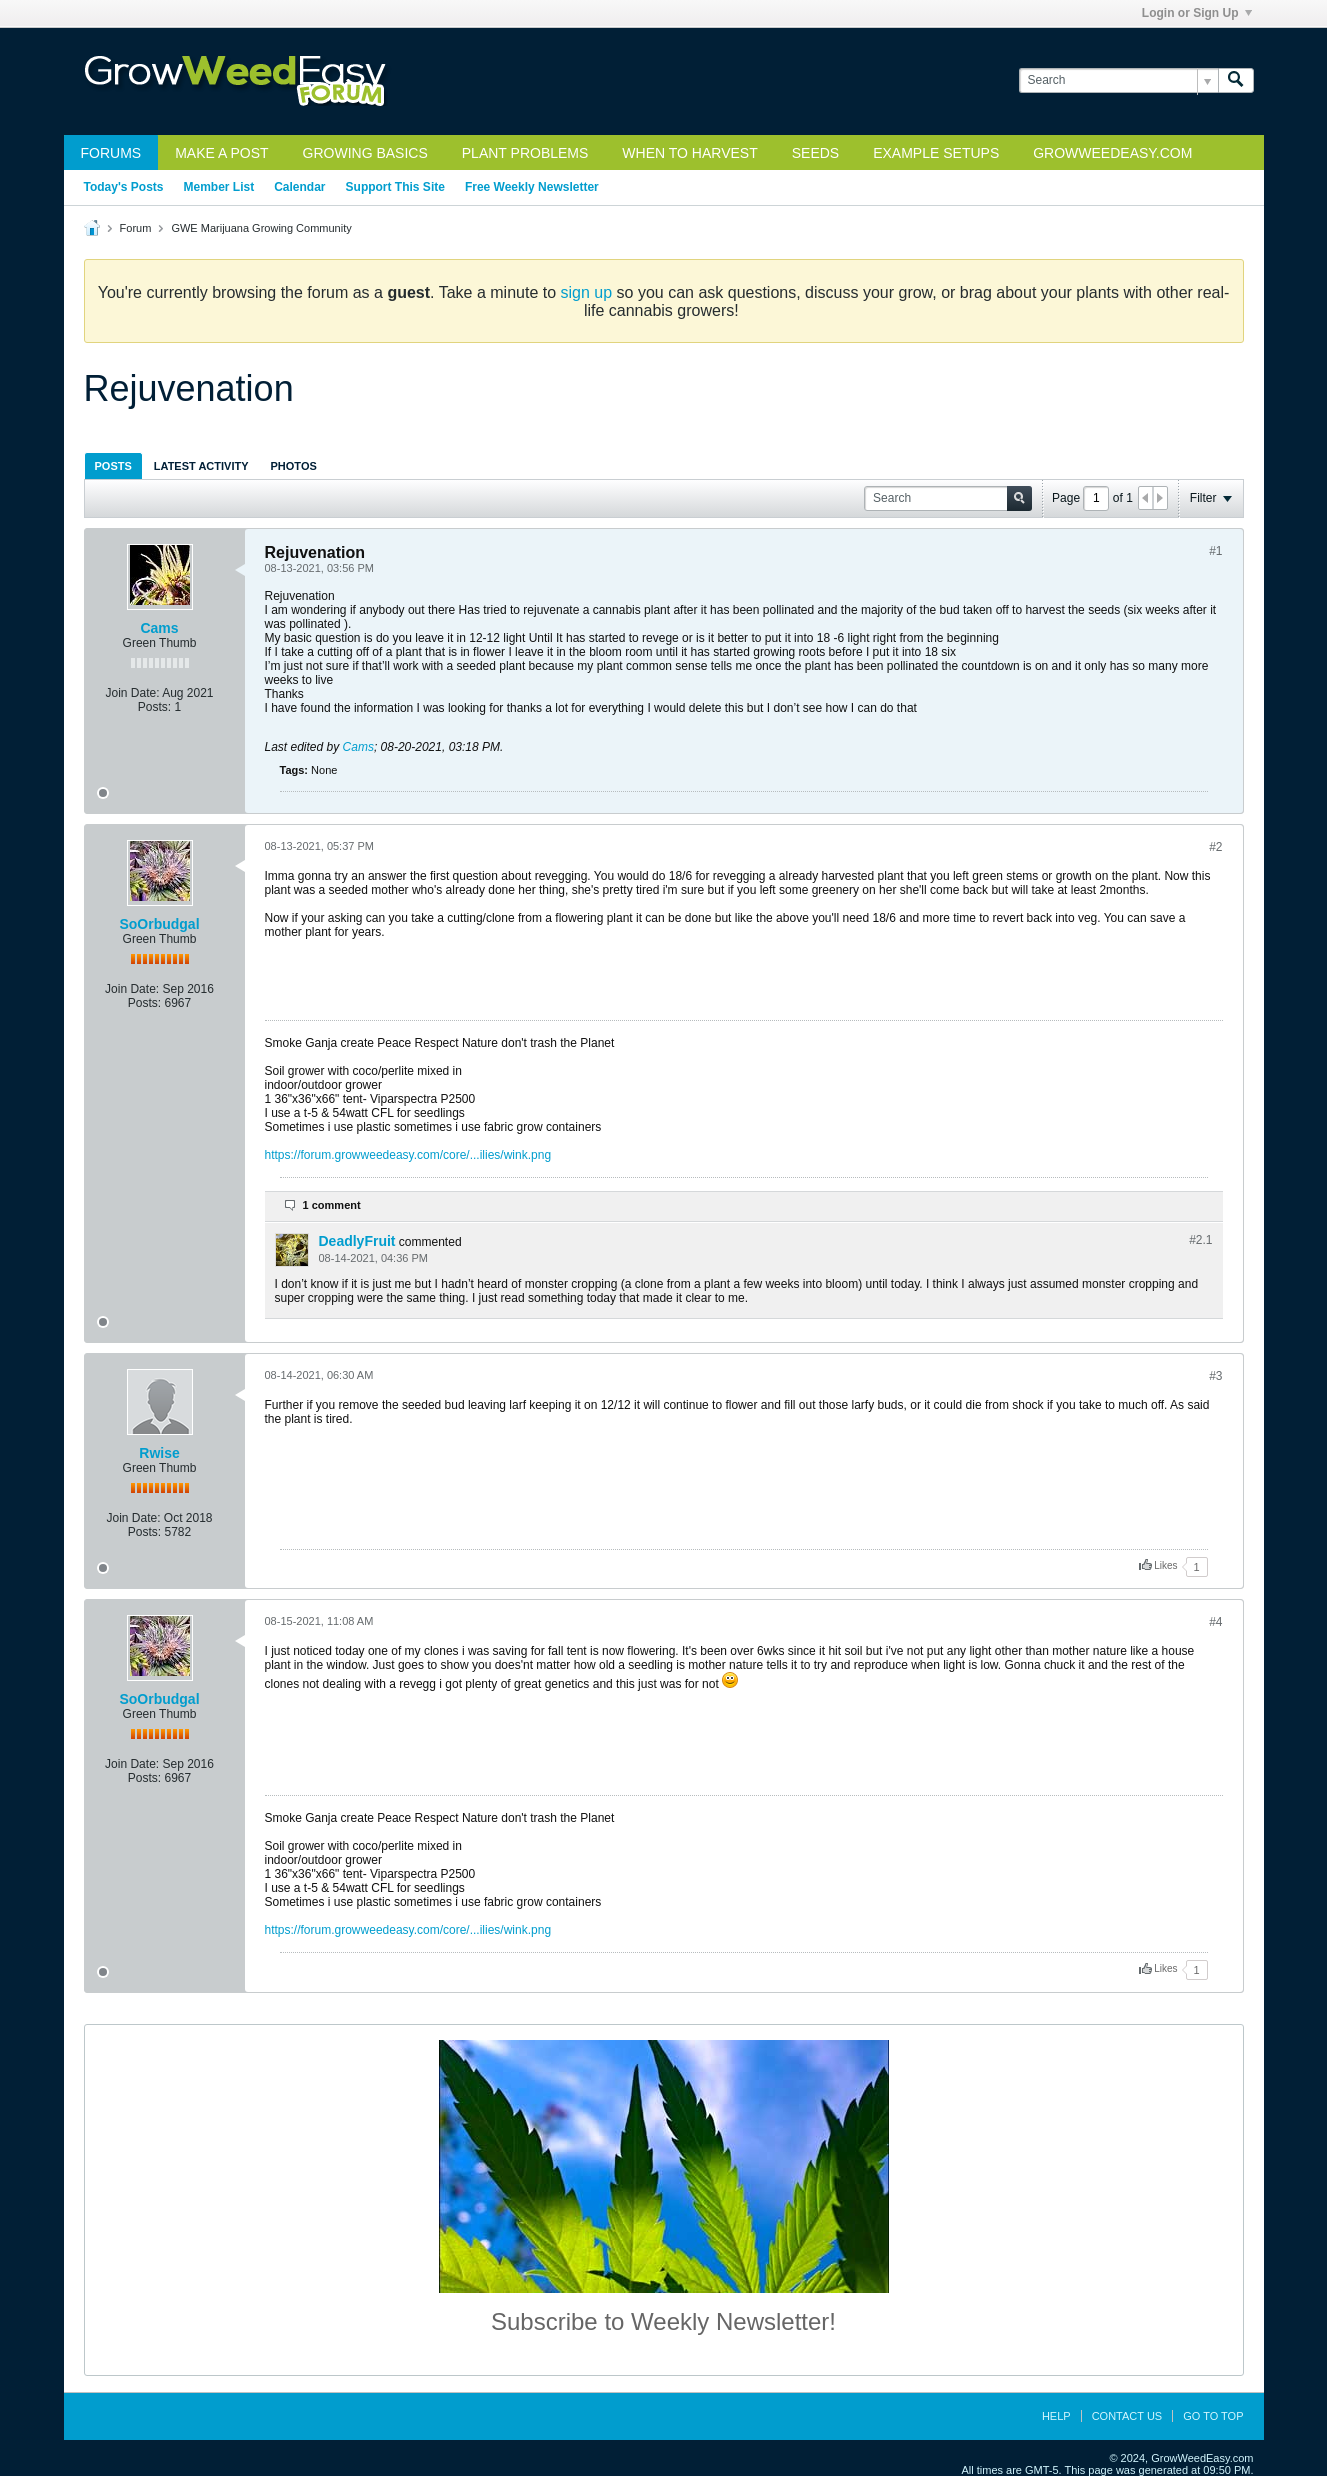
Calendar (299, 187)
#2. (1200, 1240)
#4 (1215, 1622)
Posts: (154, 707)
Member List (219, 187)
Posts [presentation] (113, 466)
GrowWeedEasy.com (1112, 153)
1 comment (332, 1205)
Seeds (815, 153)
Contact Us (1127, 2416)
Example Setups (936, 153)
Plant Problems (525, 153)
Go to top (1213, 2416)
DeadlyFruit (357, 1241)
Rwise (159, 1453)
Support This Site (395, 187)
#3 (1215, 1376)
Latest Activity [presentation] (201, 466)
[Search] (1118, 80)
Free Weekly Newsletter (532, 187)
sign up (587, 292)
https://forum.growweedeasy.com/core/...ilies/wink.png (408, 1155)
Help (1056, 2416)
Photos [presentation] (294, 466)
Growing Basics (365, 153)
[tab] (113, 465)
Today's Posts (124, 187)
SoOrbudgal (159, 924)
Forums (111, 153)
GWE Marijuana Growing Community (261, 228)
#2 (1215, 847)
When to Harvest (689, 153)
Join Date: (132, 693)
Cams (159, 628)
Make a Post (221, 153)
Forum (136, 228)
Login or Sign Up (1197, 13)
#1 (1215, 551)
